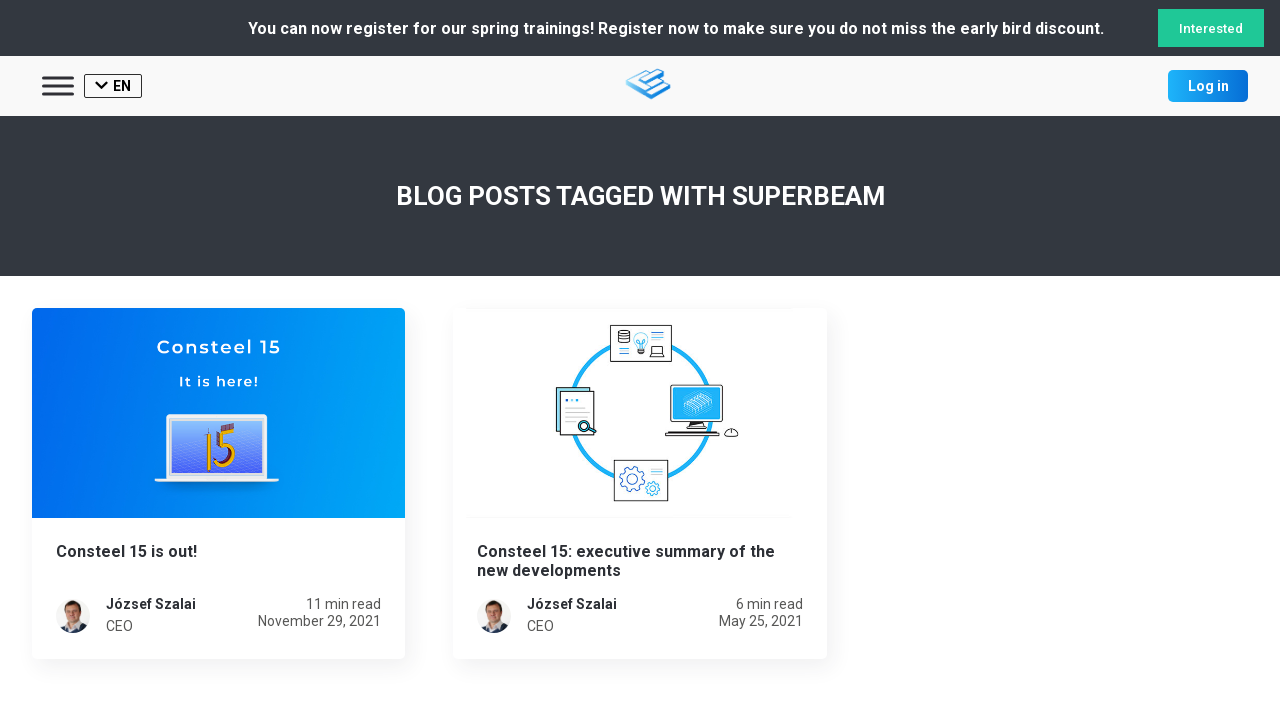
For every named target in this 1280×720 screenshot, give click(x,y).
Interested (1211, 28)
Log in (1208, 86)
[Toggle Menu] (58, 85)
